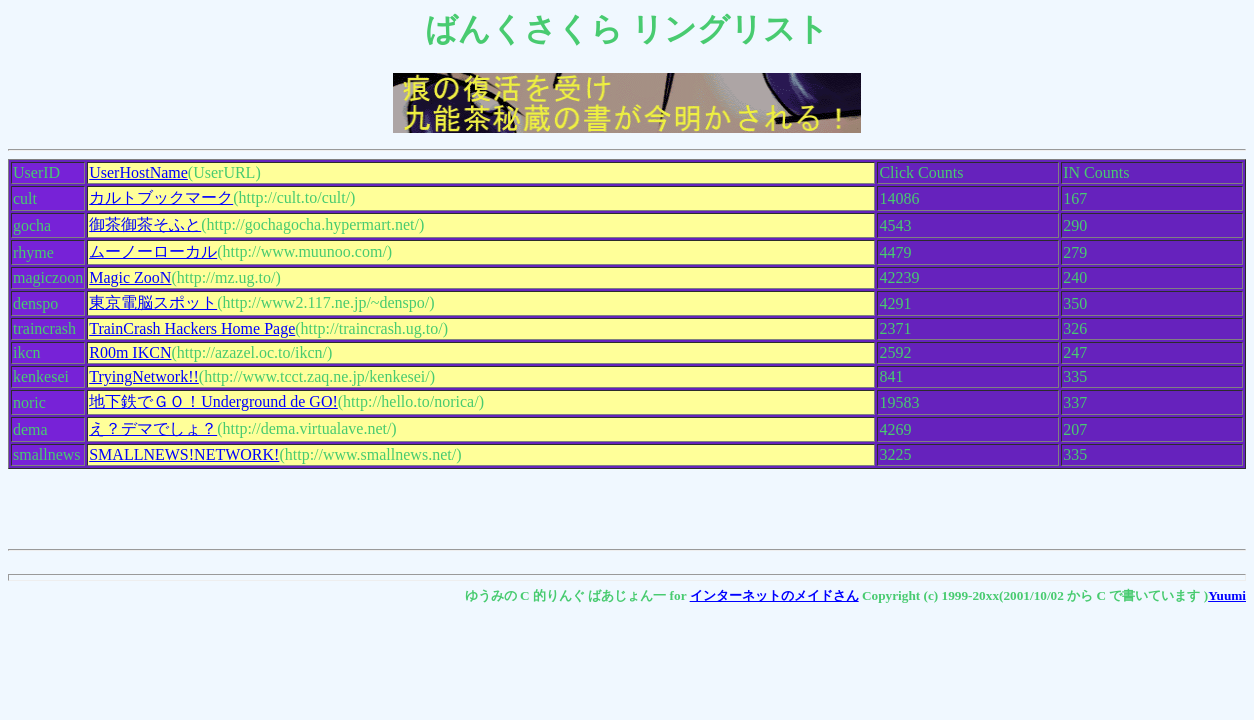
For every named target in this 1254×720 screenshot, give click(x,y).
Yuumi (1227, 595)
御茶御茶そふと (145, 224)
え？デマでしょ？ (153, 428)
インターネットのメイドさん (774, 595)
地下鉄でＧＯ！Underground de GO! (213, 401)
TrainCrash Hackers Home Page (192, 328)
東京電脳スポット (153, 302)
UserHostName (138, 172)
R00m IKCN (130, 352)
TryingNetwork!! (144, 376)
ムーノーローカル (153, 251)
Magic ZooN (130, 277)
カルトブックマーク (161, 197)
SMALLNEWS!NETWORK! (184, 454)
